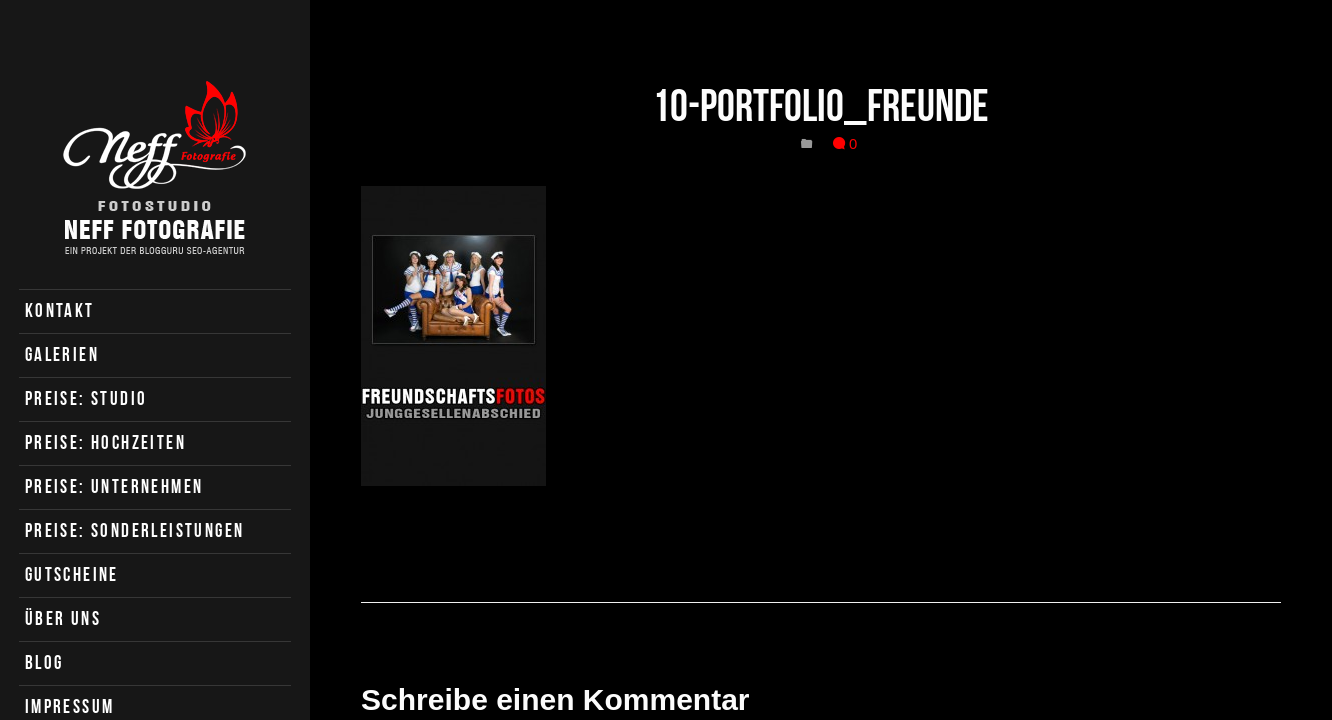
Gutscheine (72, 574)
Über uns (63, 618)
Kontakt (60, 310)
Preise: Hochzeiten (105, 442)
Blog (44, 662)
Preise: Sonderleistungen (135, 530)
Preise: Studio (86, 398)
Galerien (62, 354)
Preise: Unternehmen (114, 486)
